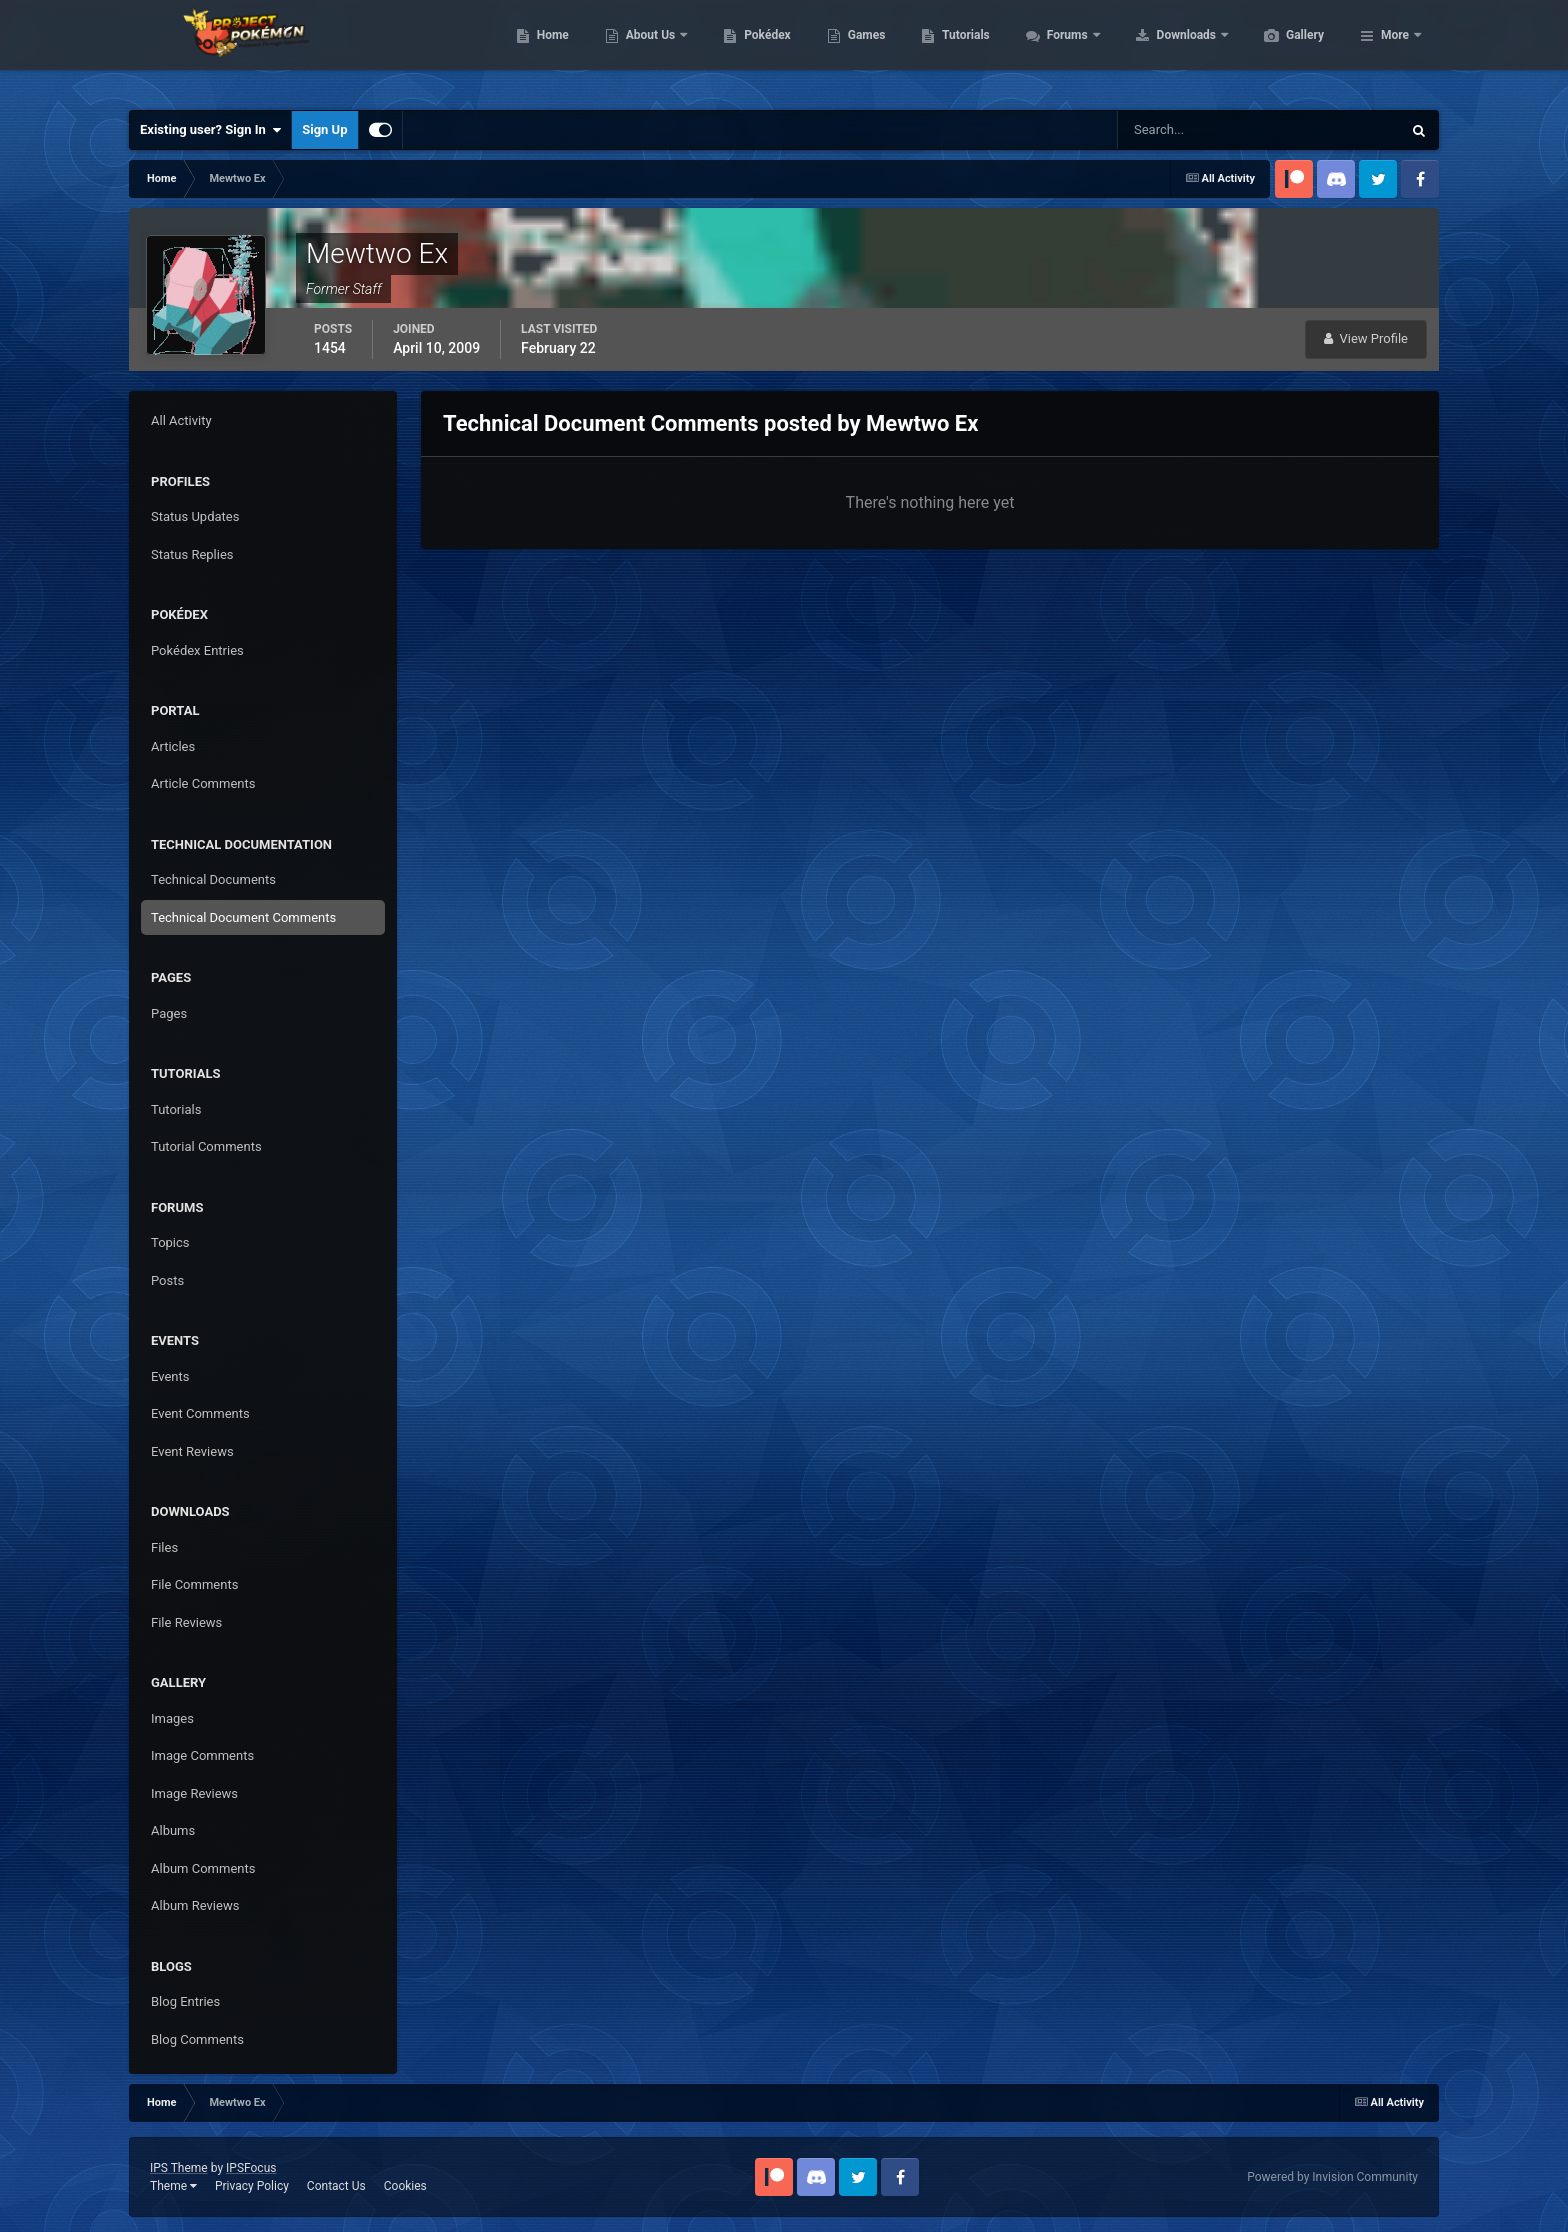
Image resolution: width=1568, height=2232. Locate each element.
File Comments (194, 1584)
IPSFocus (251, 2168)
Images (172, 1718)
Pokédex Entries (197, 650)
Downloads (1282, 50)
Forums (1163, 50)
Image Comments (202, 1755)
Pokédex (862, 50)
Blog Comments (197, 2039)
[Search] (1198, 130)
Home (647, 50)
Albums (173, 1830)
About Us (746, 50)
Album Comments (203, 1868)
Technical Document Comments (243, 917)
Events (170, 1376)
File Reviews (186, 1622)
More (1395, 50)
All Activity (181, 420)
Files (164, 1547)
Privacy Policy (252, 2186)
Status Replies (192, 554)
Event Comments (200, 1413)
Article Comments (203, 783)
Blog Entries (185, 2001)
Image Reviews (194, 1793)
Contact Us (336, 2186)
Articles (173, 746)
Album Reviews (195, 1905)
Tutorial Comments (206, 1146)
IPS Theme (179, 2168)
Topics (170, 1242)
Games (961, 50)
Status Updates (195, 516)
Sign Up (324, 129)
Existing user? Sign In (210, 130)
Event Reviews (192, 1451)
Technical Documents (213, 879)
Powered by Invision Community (1332, 2177)
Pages (169, 1013)
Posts (167, 1280)
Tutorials (1060, 50)
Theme (173, 2186)
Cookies (405, 2186)
